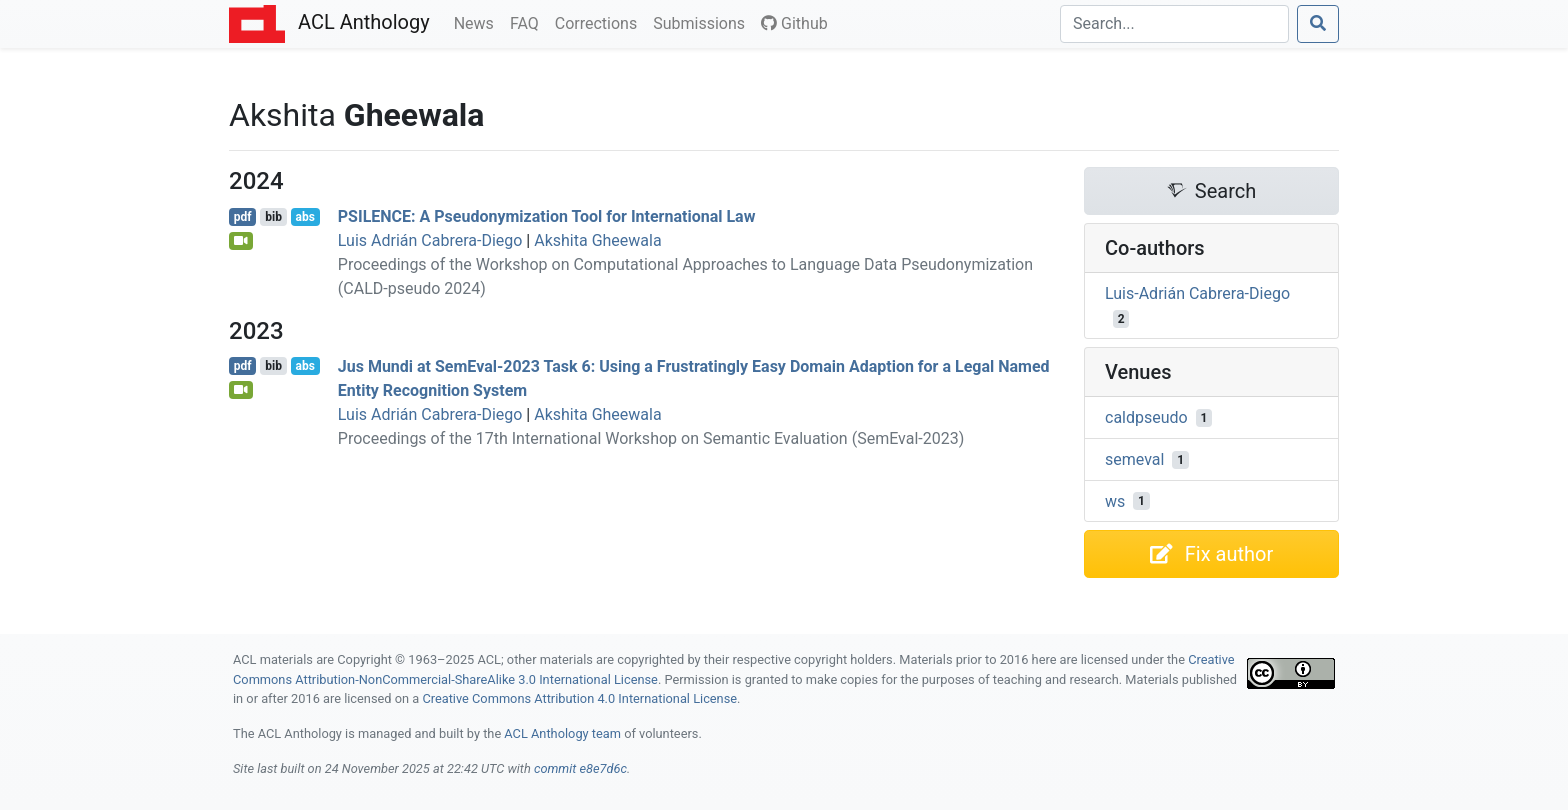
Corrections (600, 22)
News (478, 22)
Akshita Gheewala (597, 240)
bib (273, 217)
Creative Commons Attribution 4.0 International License (579, 698)
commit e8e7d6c (580, 768)
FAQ (528, 22)
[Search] (1174, 24)
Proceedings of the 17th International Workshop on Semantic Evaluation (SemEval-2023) (651, 438)
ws (1115, 500)
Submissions (703, 22)
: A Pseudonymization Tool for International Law (547, 216)
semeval (1134, 459)
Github (794, 23)
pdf (243, 217)
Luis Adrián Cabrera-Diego (430, 240)
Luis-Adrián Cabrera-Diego (1197, 293)
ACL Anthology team (562, 733)
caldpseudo (1146, 417)
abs (304, 217)
